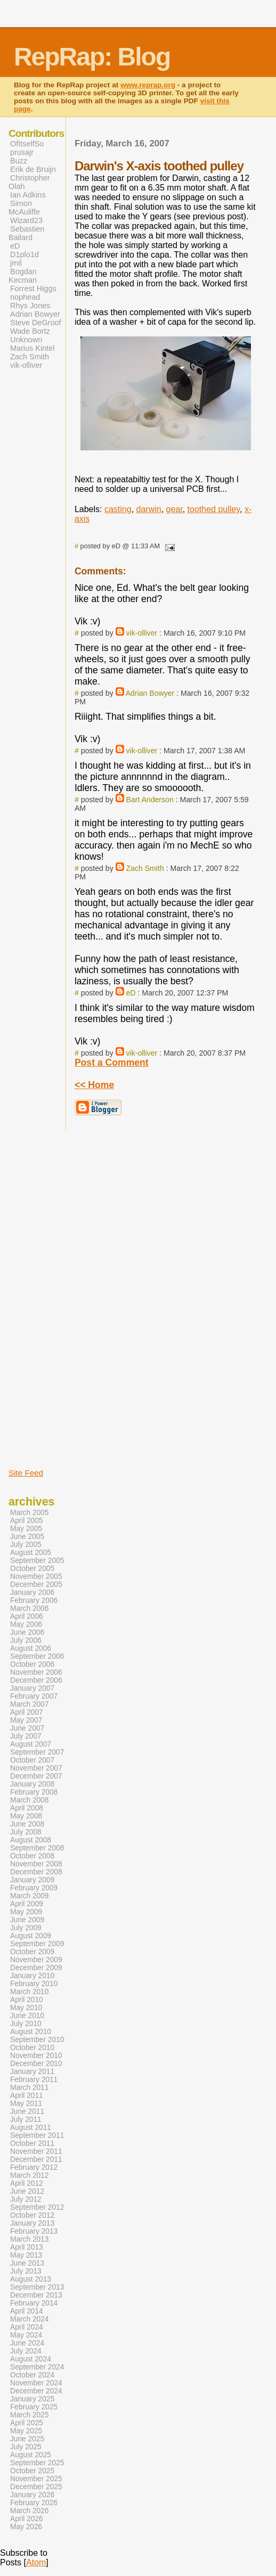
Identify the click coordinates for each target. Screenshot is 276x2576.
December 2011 (36, 2159)
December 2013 (36, 2295)
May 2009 (26, 1912)
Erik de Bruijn (33, 169)
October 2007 (32, 1760)
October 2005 (32, 1569)
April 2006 (26, 1616)
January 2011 (32, 2072)
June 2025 (27, 2439)
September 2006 (37, 1656)
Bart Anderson (150, 799)
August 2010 (30, 2032)
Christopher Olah (29, 182)
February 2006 (34, 1600)
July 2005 (26, 1545)
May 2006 (26, 1624)
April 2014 (26, 2311)
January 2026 (32, 2495)
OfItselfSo (27, 143)
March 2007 (29, 1704)
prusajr (22, 152)
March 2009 (29, 1896)
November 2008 (36, 1864)
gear (174, 509)
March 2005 (29, 1513)
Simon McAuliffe (24, 207)
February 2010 (34, 1984)
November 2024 (36, 2383)
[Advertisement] (40, 1289)
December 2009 (36, 1968)
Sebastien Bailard (26, 233)
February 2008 (34, 1792)
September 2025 (37, 2463)
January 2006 (32, 1592)
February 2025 (34, 2407)
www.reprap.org (147, 85)
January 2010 (32, 1976)
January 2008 (32, 1784)
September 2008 (37, 1848)
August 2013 (30, 2279)
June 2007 (27, 1728)
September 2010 (37, 2040)
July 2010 (26, 2024)
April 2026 (26, 2519)
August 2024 (30, 2359)
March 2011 (29, 2088)
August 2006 (30, 1648)
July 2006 (26, 1640)
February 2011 (34, 2080)
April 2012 (26, 2183)
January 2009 (32, 1880)
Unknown (26, 339)
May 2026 (26, 2527)
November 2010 (36, 2056)
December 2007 (36, 1776)
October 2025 (32, 2471)
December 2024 (36, 2391)
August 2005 (30, 1553)
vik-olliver (142, 633)
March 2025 (29, 2415)
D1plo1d (24, 254)
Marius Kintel (32, 348)
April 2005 (26, 1521)
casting (118, 509)
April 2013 (26, 2247)
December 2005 (36, 1585)
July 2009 (26, 1928)
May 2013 (26, 2255)
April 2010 (26, 2000)
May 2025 (26, 2431)
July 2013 (26, 2271)
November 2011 (36, 2151)
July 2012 (26, 2199)
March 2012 (29, 2175)
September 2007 (37, 1752)
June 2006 (27, 1632)
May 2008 (26, 1816)
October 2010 (32, 2048)
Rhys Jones (30, 305)
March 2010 (29, 1992)
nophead (25, 297)
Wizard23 (26, 220)
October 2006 (32, 1664)
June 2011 (27, 2112)
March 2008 (29, 1800)
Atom (36, 2562)
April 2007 (26, 1712)
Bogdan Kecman (23, 275)
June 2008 (27, 1824)
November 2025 (36, 2479)
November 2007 (36, 1768)
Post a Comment (112, 1062)
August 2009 (30, 1936)
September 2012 (37, 2207)
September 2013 (37, 2287)
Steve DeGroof (35, 322)
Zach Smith (145, 868)
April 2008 (26, 1808)
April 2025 (26, 2423)
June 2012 (27, 2191)
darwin (148, 509)
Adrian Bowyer (150, 693)
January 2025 (32, 2399)
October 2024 (32, 2375)
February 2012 (34, 2167)
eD (131, 993)
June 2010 (27, 2016)
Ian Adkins (28, 195)
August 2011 (30, 2127)
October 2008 (32, 1856)
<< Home (94, 1085)
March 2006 (29, 1608)
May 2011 (26, 2104)
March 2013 (29, 2239)
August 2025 (30, 2455)
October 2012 (32, 2215)
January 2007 (32, 1688)
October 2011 (32, 2143)
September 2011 (37, 2135)
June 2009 (27, 1920)
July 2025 (26, 2447)
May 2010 (26, 2008)
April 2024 (26, 2327)
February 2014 (34, 2303)
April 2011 (26, 2096)
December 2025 (36, 2487)
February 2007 (34, 1696)
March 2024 (29, 2319)
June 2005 (27, 1537)
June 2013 (27, 2263)
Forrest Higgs (33, 288)
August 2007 (30, 1744)
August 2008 (30, 1840)
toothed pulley (214, 509)
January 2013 (32, 2223)
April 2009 (26, 1904)
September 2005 (37, 1561)
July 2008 (26, 1832)
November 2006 (36, 1672)
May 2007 (26, 1720)
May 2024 (26, 2335)
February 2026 (34, 2503)
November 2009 (36, 1960)
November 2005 (36, 1577)
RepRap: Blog (92, 57)
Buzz (18, 161)
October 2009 (32, 1952)
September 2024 (37, 2367)
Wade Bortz (30, 331)
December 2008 (36, 1872)
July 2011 (26, 2120)
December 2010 (36, 2064)
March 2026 (29, 2511)
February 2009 (34, 1888)
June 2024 (27, 2343)
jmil (16, 263)
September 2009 (37, 1944)
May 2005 (26, 1529)
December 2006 (36, 1680)
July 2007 (26, 1736)
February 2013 (34, 2231)
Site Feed (26, 1472)
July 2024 (26, 2351)
